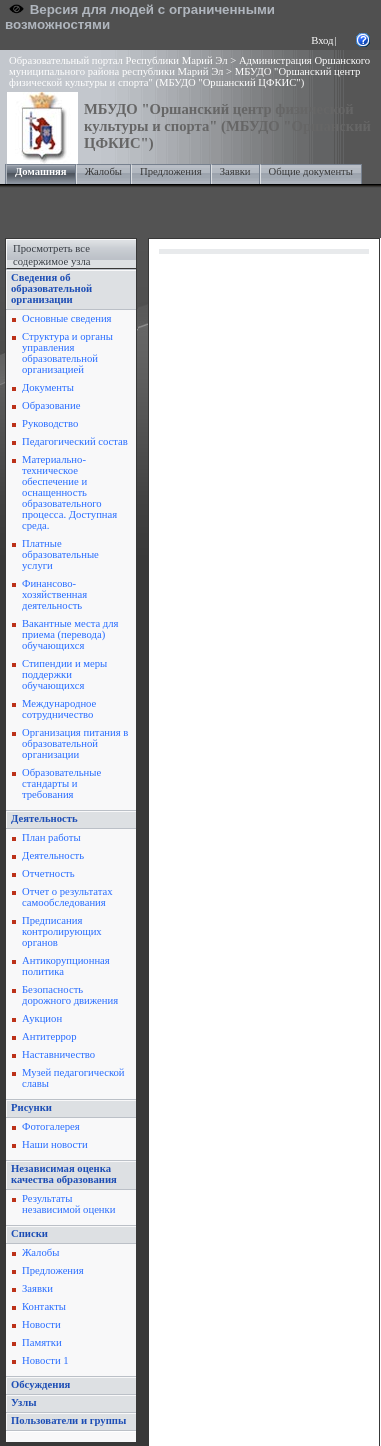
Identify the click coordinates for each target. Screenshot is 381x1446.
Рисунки (31, 1107)
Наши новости (55, 1144)
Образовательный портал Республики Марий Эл (118, 60)
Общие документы (311, 171)
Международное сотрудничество (59, 709)
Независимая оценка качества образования (64, 1174)
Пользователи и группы (68, 1420)
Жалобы (103, 171)
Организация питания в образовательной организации (75, 743)
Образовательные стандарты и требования (61, 783)
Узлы (24, 1402)
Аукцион (42, 1018)
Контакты (44, 1306)
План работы (51, 837)
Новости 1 (45, 1360)
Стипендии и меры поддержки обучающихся (64, 674)
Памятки (42, 1342)
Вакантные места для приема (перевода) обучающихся (70, 634)
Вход (322, 40)
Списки (29, 1233)
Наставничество (58, 1054)
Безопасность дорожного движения (70, 995)
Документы (48, 387)
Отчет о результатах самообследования (67, 897)
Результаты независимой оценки (68, 1204)
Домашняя (41, 171)
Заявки (235, 171)
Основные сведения (67, 318)
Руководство (50, 423)
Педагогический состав (75, 441)
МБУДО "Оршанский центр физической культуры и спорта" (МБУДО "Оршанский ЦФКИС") (184, 77)
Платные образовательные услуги (60, 554)
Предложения (171, 171)
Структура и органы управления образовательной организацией (67, 353)
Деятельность (44, 818)
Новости (41, 1324)
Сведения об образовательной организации (51, 288)
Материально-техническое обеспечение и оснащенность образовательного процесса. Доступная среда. (69, 492)
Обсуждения (40, 1384)
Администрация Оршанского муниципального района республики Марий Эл (189, 66)
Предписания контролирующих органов (62, 931)
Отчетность (48, 873)
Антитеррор (49, 1036)
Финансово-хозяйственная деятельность (54, 594)
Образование (51, 405)
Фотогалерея (51, 1126)
